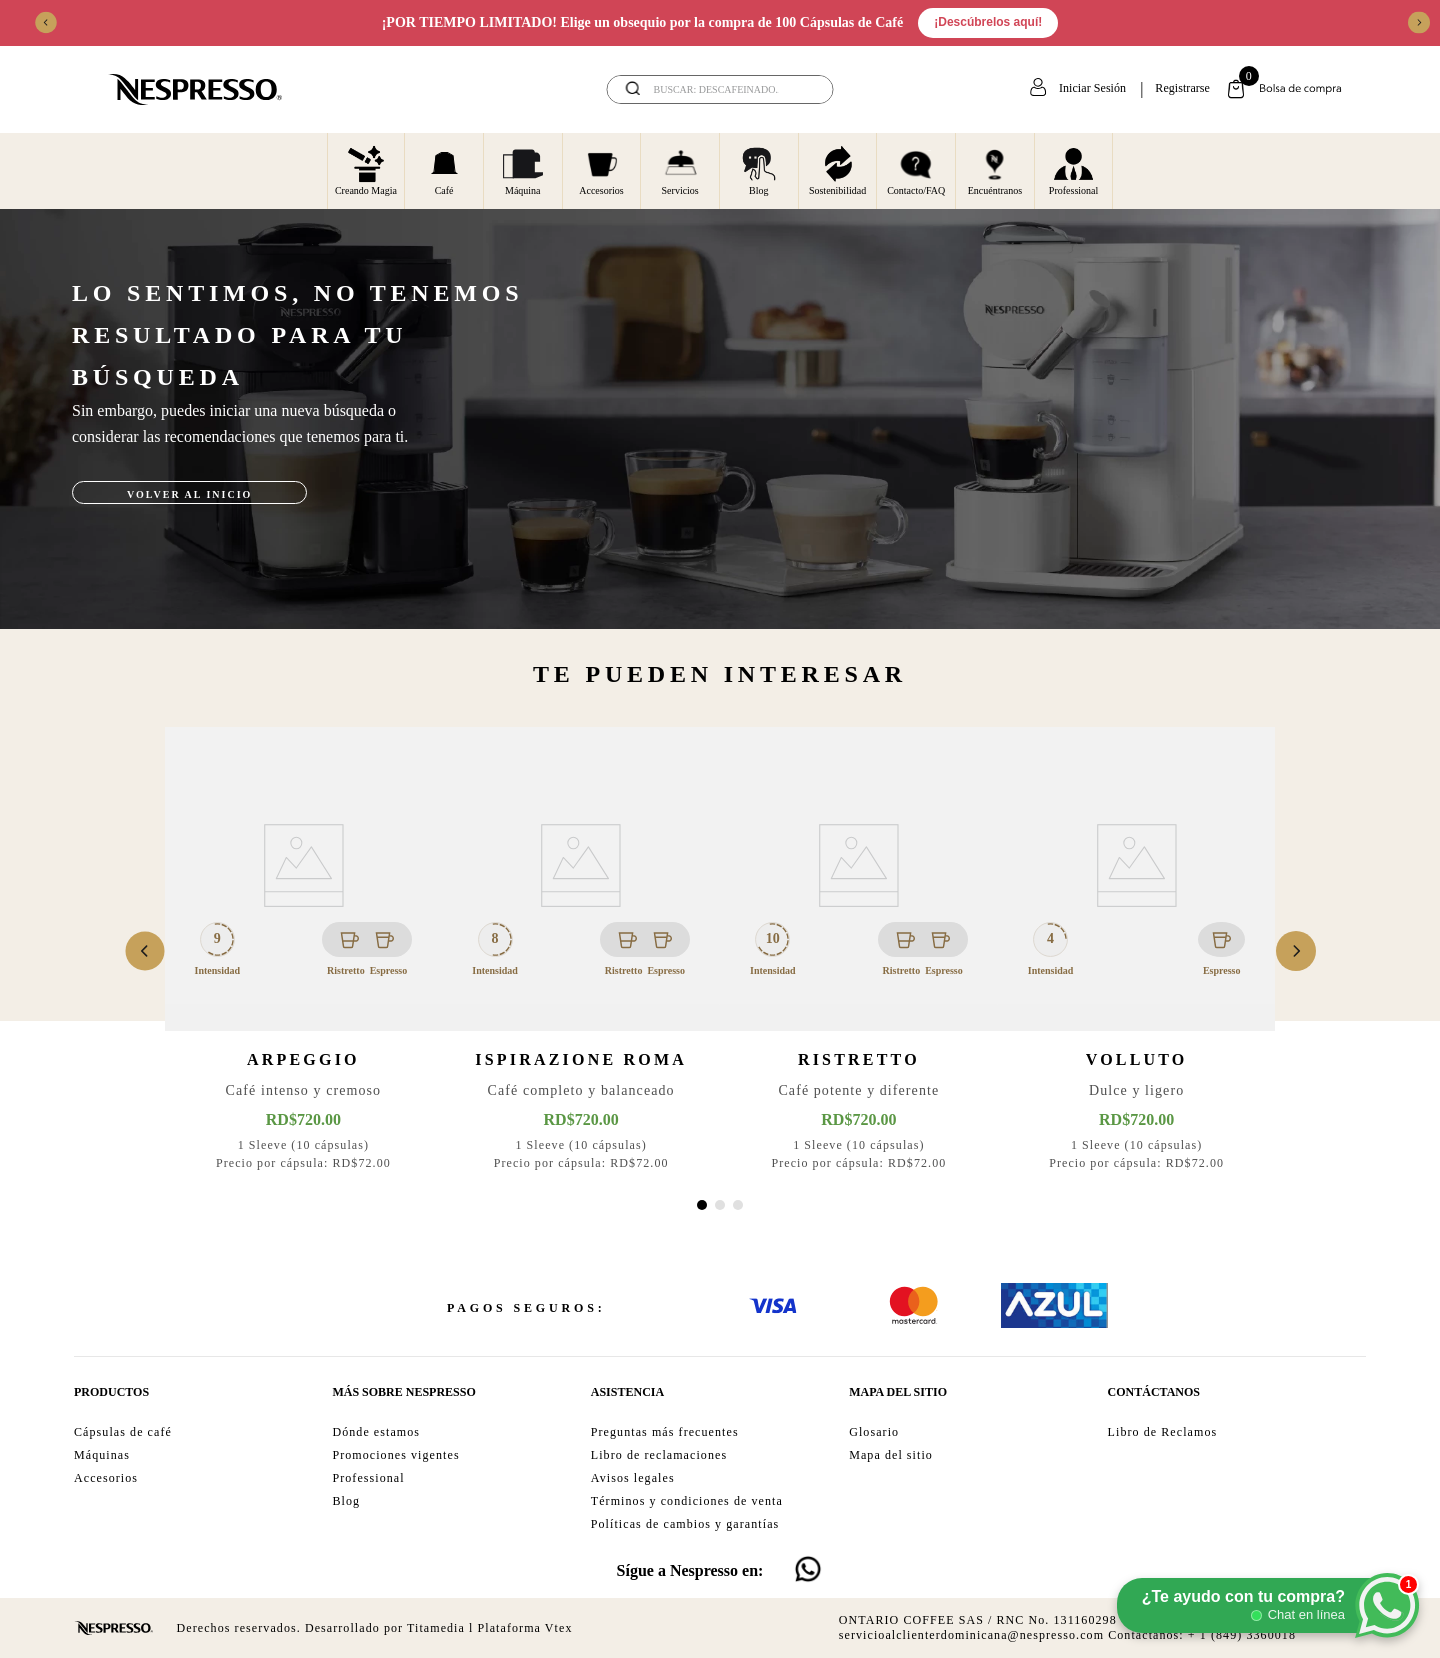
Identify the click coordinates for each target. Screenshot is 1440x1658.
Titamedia (436, 1628)
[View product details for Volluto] (1137, 951)
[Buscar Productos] (805, 89)
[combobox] (720, 89)
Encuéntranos (995, 170)
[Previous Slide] (46, 23)
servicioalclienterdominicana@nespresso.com (971, 1635)
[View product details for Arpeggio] (304, 951)
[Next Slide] (1419, 23)
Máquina (523, 170)
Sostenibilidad (837, 170)
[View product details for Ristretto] (859, 951)
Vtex (559, 1628)
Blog (759, 170)
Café (444, 170)
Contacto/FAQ (916, 170)
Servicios (680, 170)
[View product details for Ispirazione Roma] (581, 951)
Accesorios (601, 170)
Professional (1073, 170)
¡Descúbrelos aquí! (988, 22)
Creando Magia (366, 170)
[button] (702, 1205)
